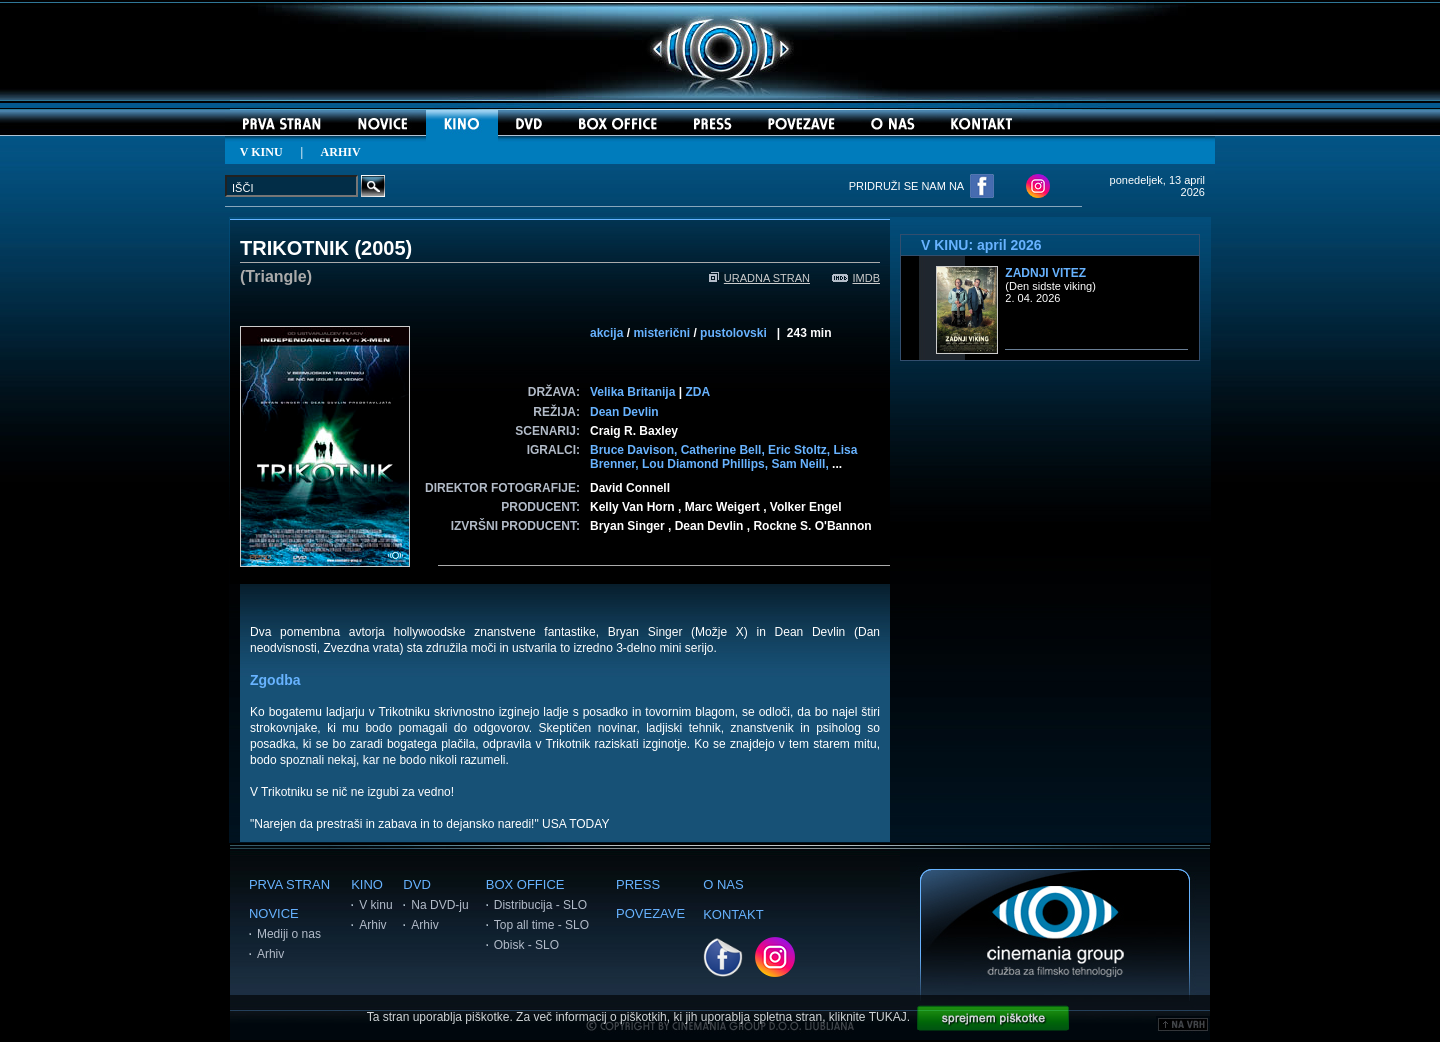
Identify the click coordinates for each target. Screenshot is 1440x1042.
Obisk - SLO (526, 945)
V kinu (375, 905)
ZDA (697, 392)
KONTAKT (733, 914)
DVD (416, 884)
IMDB (856, 278)
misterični (661, 333)
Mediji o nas (289, 934)
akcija (606, 333)
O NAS (723, 884)
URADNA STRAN (759, 278)
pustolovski (733, 333)
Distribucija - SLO (540, 905)
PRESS (638, 884)
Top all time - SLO (541, 925)
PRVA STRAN (289, 884)
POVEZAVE (650, 913)
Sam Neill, (801, 464)
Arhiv (270, 954)
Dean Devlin (624, 412)
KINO (367, 884)
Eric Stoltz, (800, 450)
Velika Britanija (632, 392)
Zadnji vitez (1045, 273)
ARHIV (341, 152)
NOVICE (274, 913)
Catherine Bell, (724, 450)
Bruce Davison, (635, 450)
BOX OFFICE (525, 884)
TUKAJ (888, 1017)
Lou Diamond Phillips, (706, 464)
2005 (383, 248)
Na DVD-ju (439, 905)
